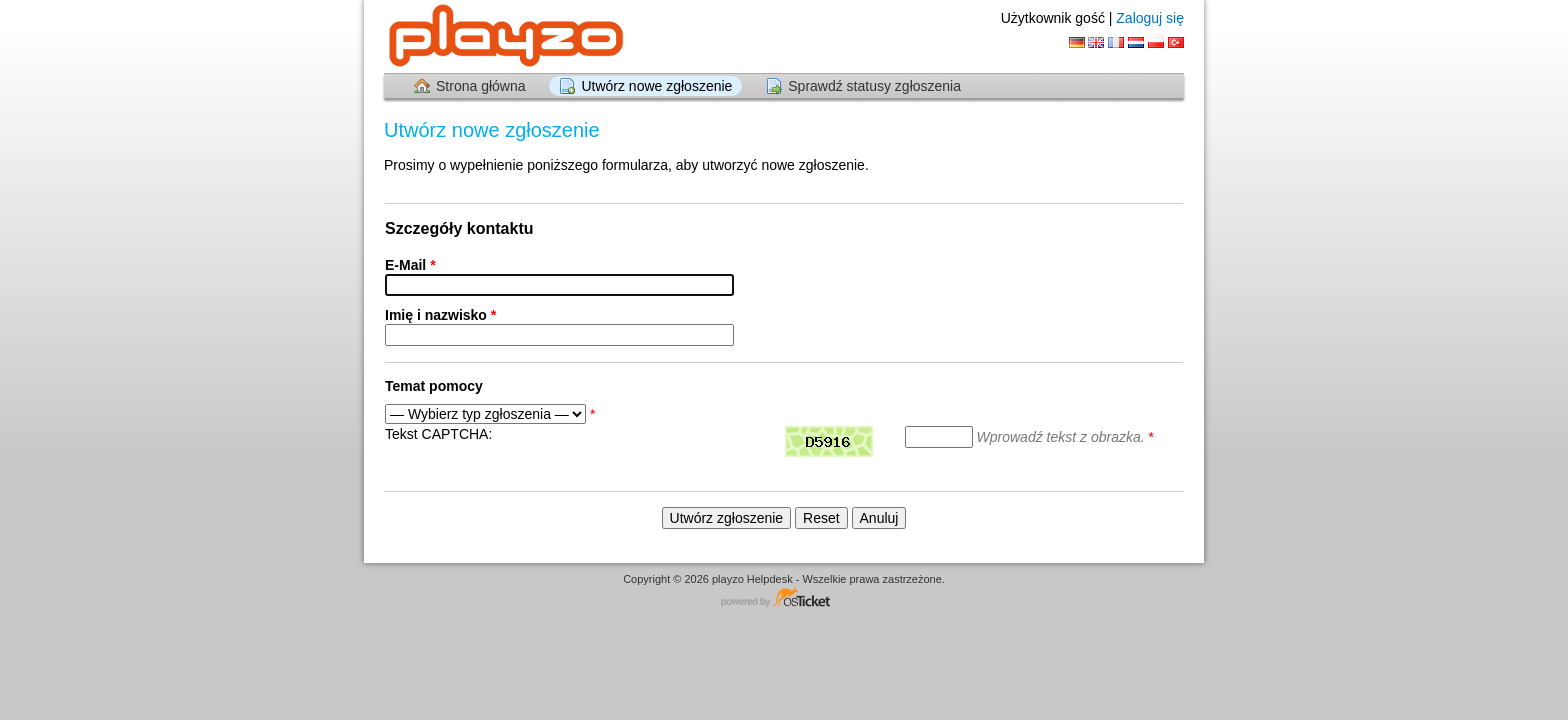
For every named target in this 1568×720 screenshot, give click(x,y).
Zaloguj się (1150, 18)
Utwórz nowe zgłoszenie (656, 86)
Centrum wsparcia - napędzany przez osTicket (784, 598)
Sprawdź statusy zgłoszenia (874, 86)
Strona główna (481, 86)
